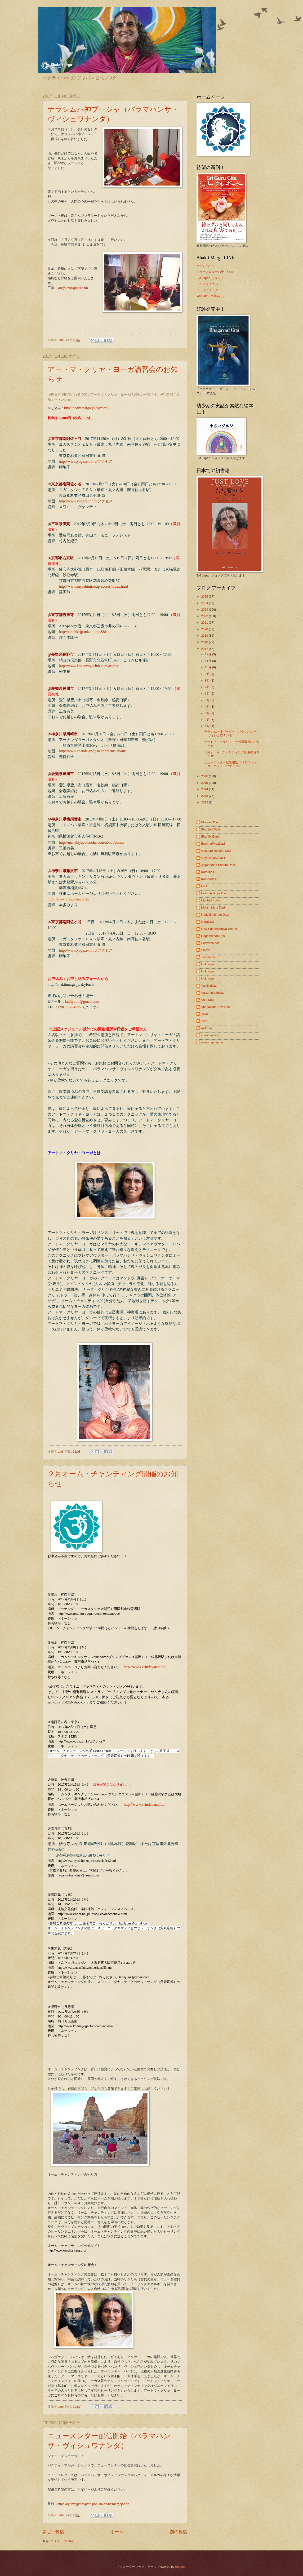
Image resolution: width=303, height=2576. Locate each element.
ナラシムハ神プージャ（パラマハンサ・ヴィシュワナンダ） (231, 733)
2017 (205, 649)
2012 (205, 802)
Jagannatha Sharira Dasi (218, 865)
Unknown (207, 964)
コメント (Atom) (61, 2541)
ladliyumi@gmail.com (73, 288)
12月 (208, 654)
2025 (205, 596)
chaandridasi (209, 1035)
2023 (205, 609)
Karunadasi (209, 879)
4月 (207, 706)
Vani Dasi (207, 1000)
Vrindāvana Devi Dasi (215, 1007)
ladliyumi (72, 1001)
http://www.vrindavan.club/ (68, 899)
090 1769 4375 (69, 1007)
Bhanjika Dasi (210, 829)
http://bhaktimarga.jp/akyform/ (86, 408)
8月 (207, 680)
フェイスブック (207, 290)
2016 (205, 776)
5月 (207, 700)
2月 (207, 720)
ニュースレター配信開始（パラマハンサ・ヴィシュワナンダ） (230, 764)
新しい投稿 (53, 2531)
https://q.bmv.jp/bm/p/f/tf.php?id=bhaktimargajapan (93, 2504)
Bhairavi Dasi (210, 822)
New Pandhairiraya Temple (219, 929)
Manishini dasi (211, 900)
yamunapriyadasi (212, 1042)
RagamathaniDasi (213, 936)
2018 (205, 642)
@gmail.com (89, 1001)
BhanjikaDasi (210, 836)
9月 (207, 674)
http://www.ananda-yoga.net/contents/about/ (92, 751)
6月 (207, 693)
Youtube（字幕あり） (211, 296)
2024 (205, 603)
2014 (205, 789)
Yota (204, 1021)
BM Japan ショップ (209, 278)
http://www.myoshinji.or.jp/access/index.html (93, 586)
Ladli (204, 886)
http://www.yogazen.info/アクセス (86, 461)
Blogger (180, 2566)
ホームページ (205, 266)
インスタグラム (207, 284)
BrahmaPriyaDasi (213, 843)
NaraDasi (207, 921)
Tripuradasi (208, 957)
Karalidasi (208, 872)
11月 (208, 661)
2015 (205, 783)
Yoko (204, 1014)
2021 (205, 622)
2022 (205, 616)
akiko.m (206, 1028)
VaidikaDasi (209, 985)
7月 (207, 687)
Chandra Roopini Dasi (216, 850)
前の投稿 (178, 2531)
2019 (205, 635)
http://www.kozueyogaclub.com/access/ (89, 666)
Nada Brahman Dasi (215, 914)
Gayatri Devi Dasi (213, 858)
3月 (207, 713)
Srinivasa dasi (210, 943)
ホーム (117, 2531)
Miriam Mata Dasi (213, 907)
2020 (205, 629)
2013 (205, 796)
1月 (207, 726)
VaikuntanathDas (212, 992)
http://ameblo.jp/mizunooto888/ (83, 632)
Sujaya (205, 950)
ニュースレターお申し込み (214, 272)
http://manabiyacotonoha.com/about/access (91, 842)
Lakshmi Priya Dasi (214, 893)
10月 (208, 667)
